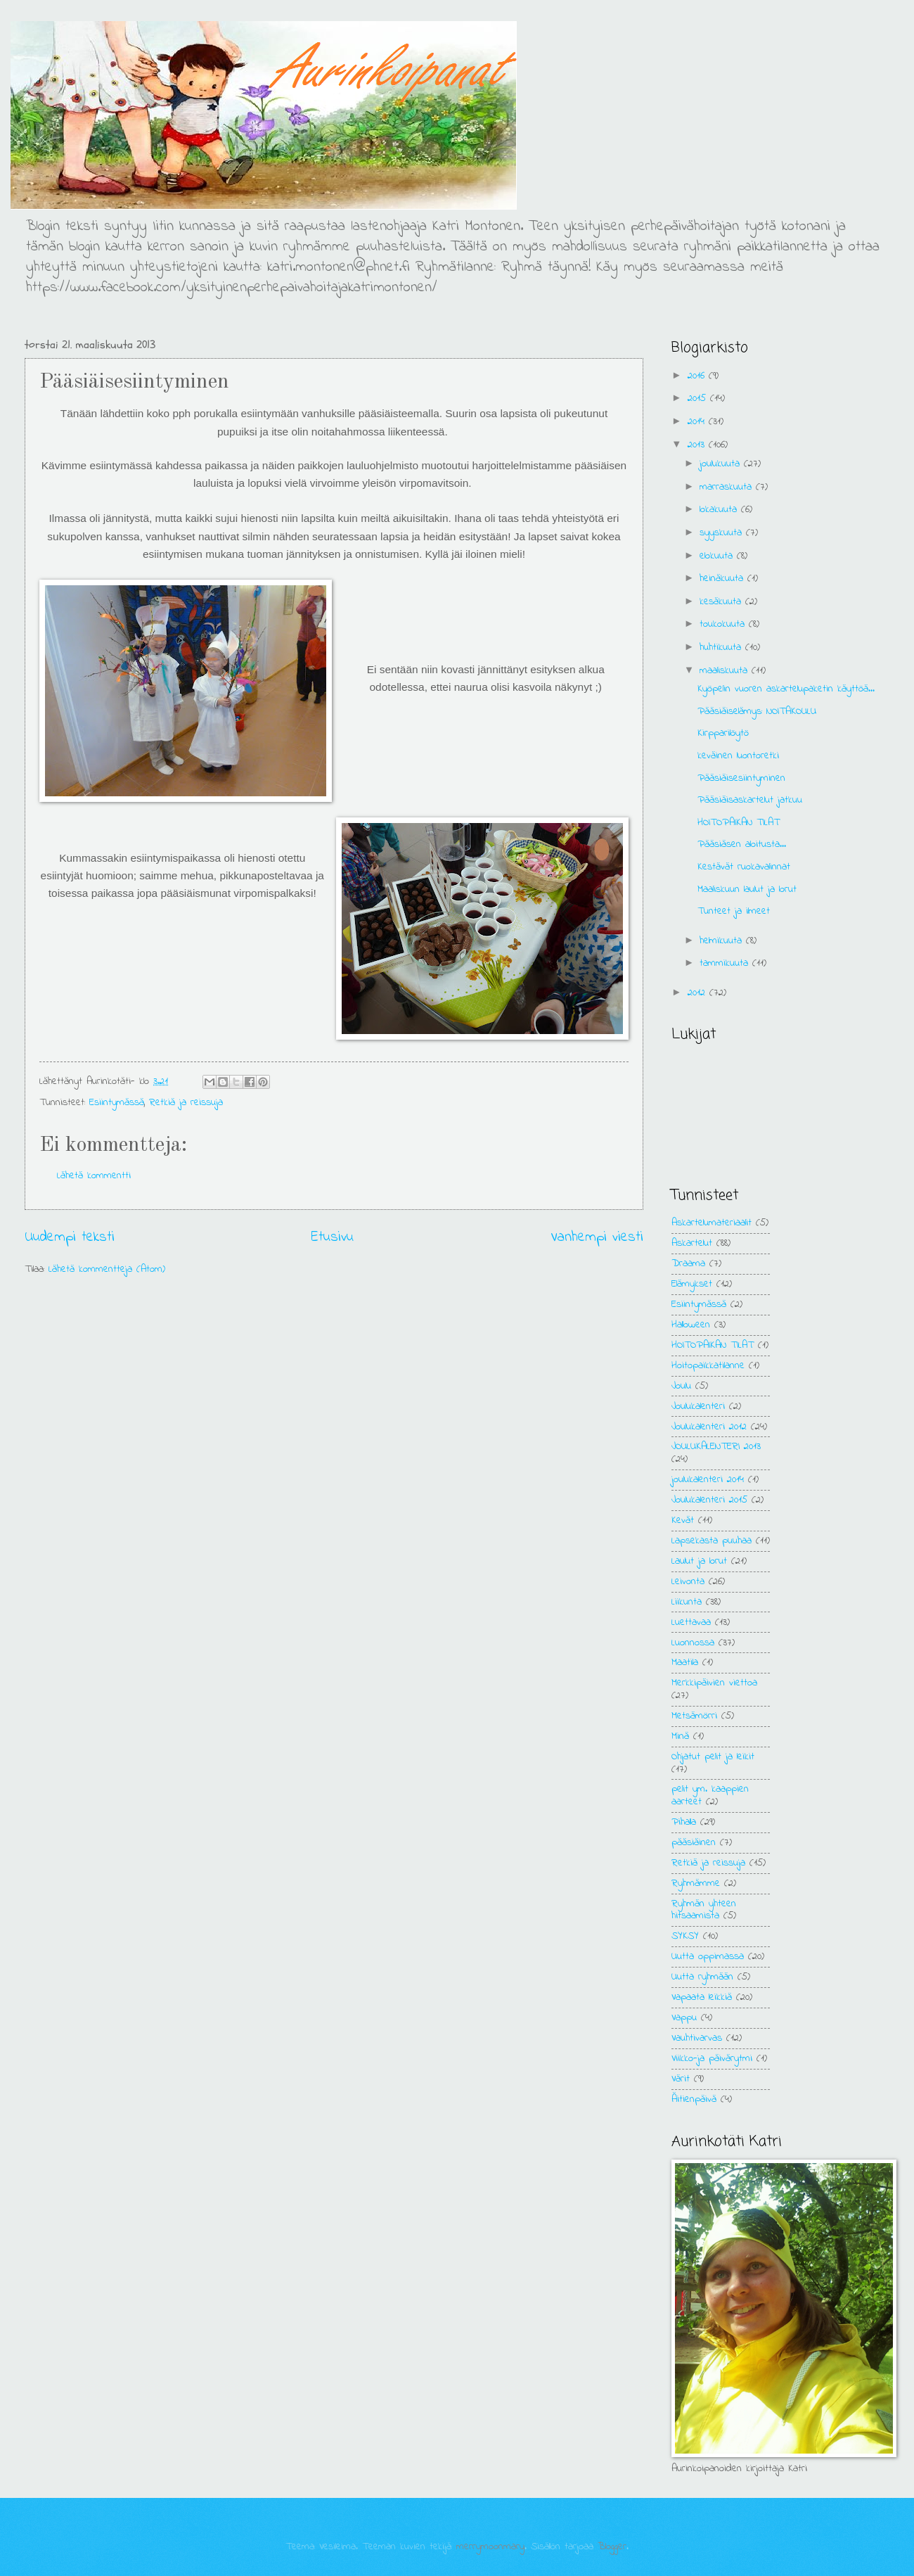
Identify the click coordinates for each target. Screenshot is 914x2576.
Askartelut (691, 1243)
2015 (699, 398)
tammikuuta (726, 963)
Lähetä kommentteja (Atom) (107, 1269)
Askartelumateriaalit (711, 1223)
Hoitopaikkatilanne (708, 1365)
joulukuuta (722, 464)
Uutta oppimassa (707, 1956)
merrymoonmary (490, 2546)
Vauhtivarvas (696, 2038)
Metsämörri (694, 1716)
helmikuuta (723, 940)
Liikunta (686, 1602)
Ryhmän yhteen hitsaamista (703, 1910)
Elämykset (691, 1284)
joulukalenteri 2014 (707, 1479)
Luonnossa (692, 1642)
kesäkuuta (722, 601)
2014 (698, 421)
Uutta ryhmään (702, 1977)
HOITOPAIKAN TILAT (738, 822)
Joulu (681, 1386)
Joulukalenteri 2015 (709, 1500)
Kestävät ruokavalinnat (743, 867)
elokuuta (718, 556)
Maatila (684, 1662)
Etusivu (332, 1237)
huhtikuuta (722, 647)
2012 (698, 993)
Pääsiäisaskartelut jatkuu (749, 800)
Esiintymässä (116, 1102)
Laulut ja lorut (699, 1561)
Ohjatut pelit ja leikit (712, 1756)
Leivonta (687, 1581)
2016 (698, 376)
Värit (680, 2079)
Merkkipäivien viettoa (714, 1683)
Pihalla (683, 1822)
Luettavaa (691, 1622)
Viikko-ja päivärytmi (711, 2058)
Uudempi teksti (70, 1237)
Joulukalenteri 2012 (709, 1427)
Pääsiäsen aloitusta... (741, 844)
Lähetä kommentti (94, 1175)
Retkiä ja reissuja (186, 1102)
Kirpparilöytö (723, 733)
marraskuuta (728, 487)
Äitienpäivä (693, 2099)
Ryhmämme (695, 1883)
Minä (680, 1736)
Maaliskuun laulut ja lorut (747, 889)
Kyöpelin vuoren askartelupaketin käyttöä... (786, 689)
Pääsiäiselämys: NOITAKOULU (756, 711)
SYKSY (685, 1936)
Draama (688, 1263)
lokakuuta (720, 509)
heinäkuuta (723, 578)
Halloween (690, 1325)
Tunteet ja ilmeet (733, 911)
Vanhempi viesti (597, 1237)
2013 (698, 445)
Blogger (612, 2546)
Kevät (682, 1520)
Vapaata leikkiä (701, 1997)
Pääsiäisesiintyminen (741, 778)
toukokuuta (724, 624)
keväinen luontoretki (738, 755)
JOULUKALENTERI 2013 (716, 1446)
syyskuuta (723, 532)
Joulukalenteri (698, 1406)
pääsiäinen (693, 1842)
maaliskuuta (726, 670)
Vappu (684, 2017)
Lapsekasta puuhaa (711, 1541)
